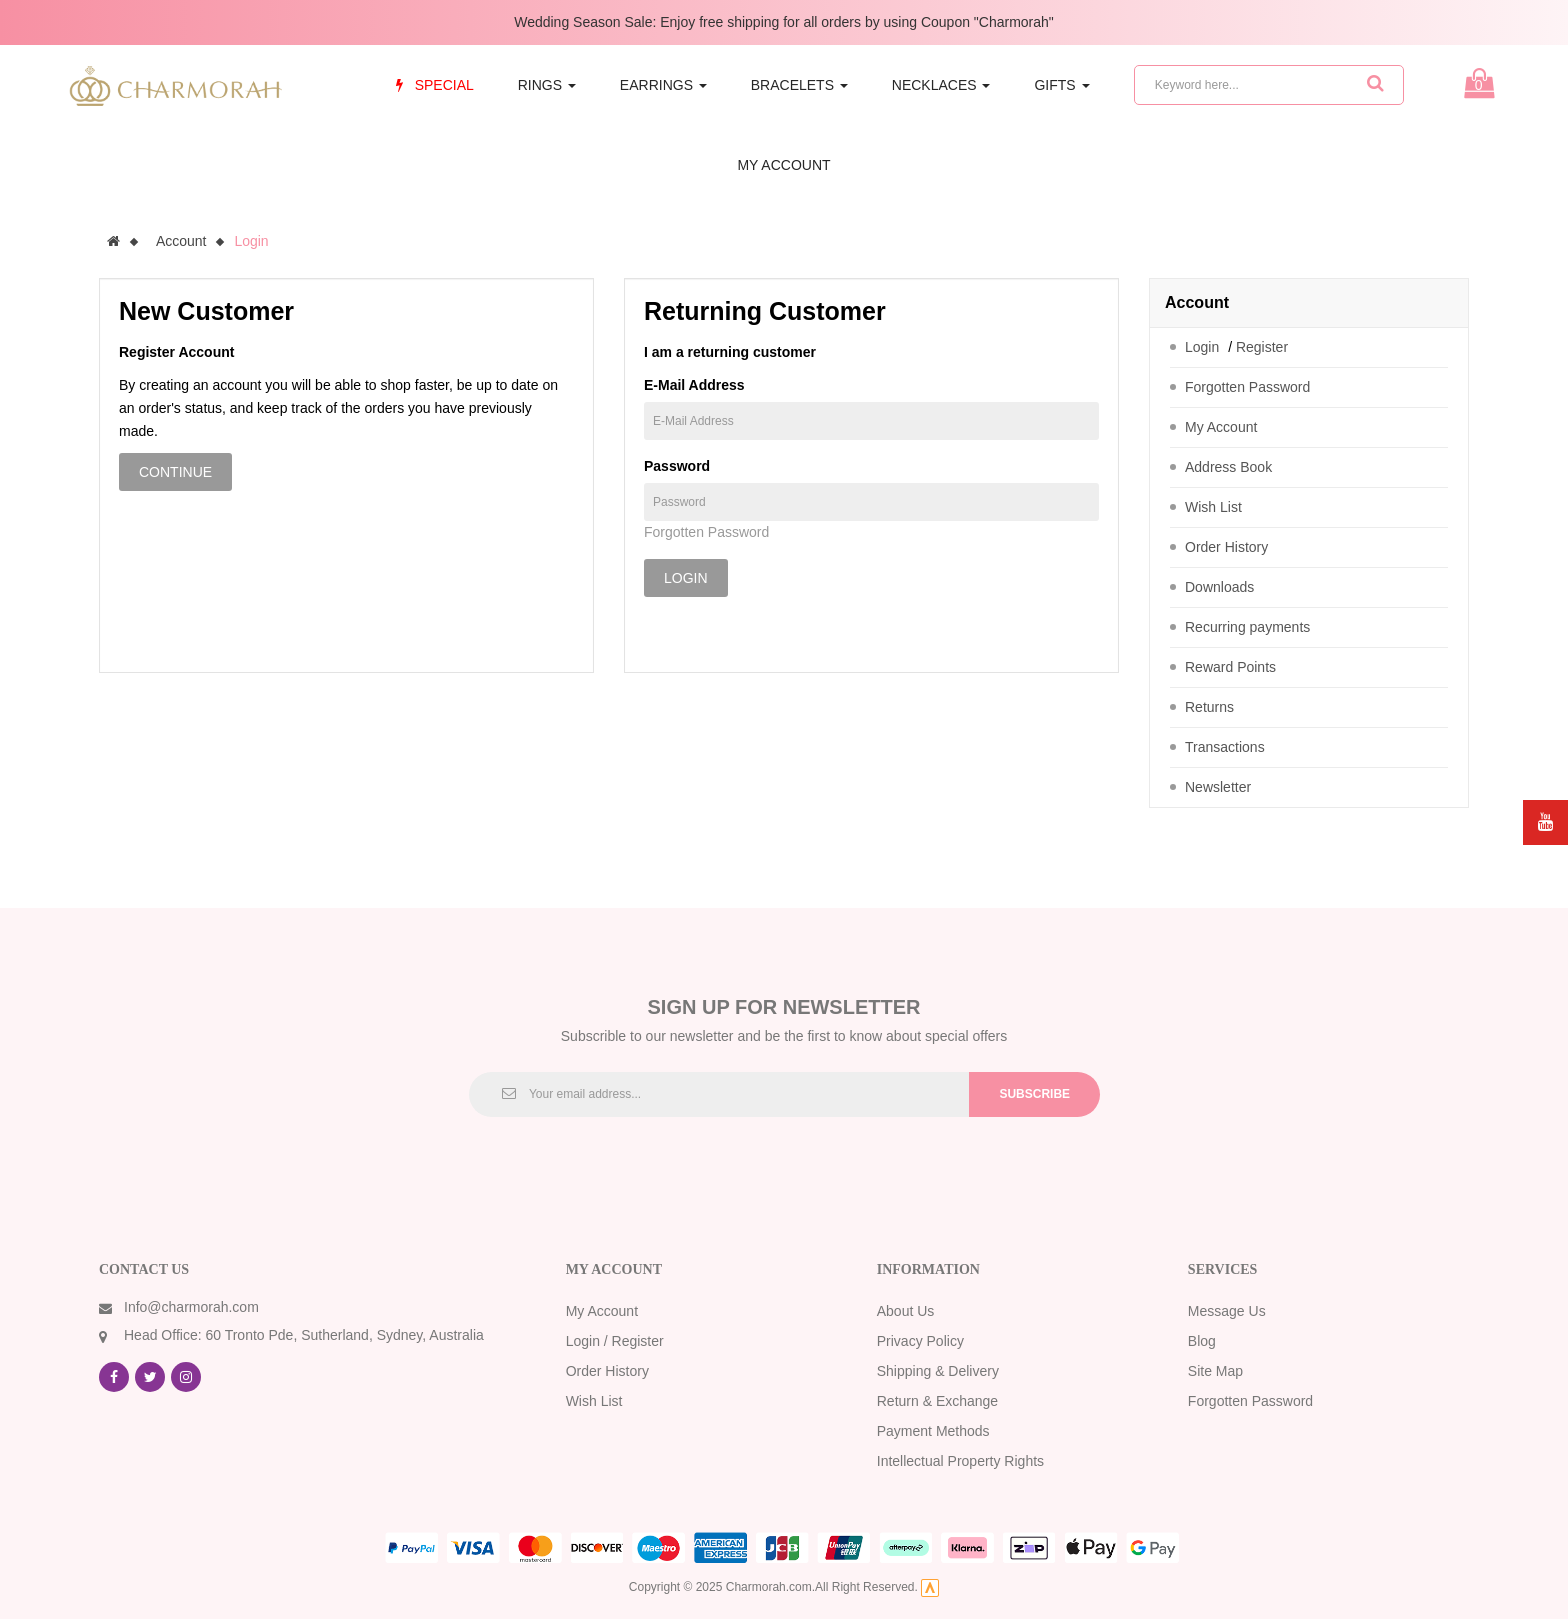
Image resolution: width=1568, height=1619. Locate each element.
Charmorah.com (769, 1587)
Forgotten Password (706, 532)
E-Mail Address (694, 385)
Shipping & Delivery (938, 1371)
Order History (1226, 547)
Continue (175, 472)
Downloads (1219, 587)
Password (677, 466)
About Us (906, 1311)
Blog (1202, 1341)
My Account (1221, 427)
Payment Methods (933, 1431)
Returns (1209, 707)
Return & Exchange (937, 1401)
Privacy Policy (920, 1341)
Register (1262, 347)
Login (251, 241)
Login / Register (615, 1341)
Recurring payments (1247, 627)
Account (181, 241)
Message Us (1227, 1311)
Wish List (1213, 507)
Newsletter (1218, 787)
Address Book (1228, 467)
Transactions (1225, 747)
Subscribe (1034, 1094)
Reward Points (1230, 667)
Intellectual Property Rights (960, 1461)
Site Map (1215, 1371)
